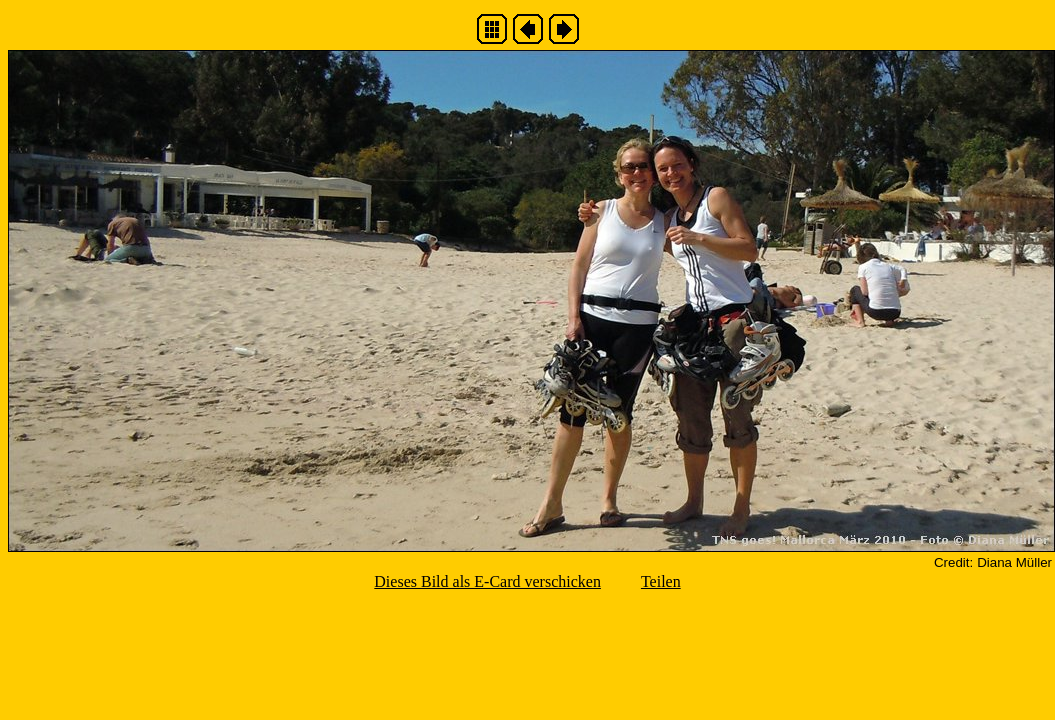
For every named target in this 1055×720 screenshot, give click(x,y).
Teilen (661, 581)
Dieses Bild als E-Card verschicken (487, 581)
